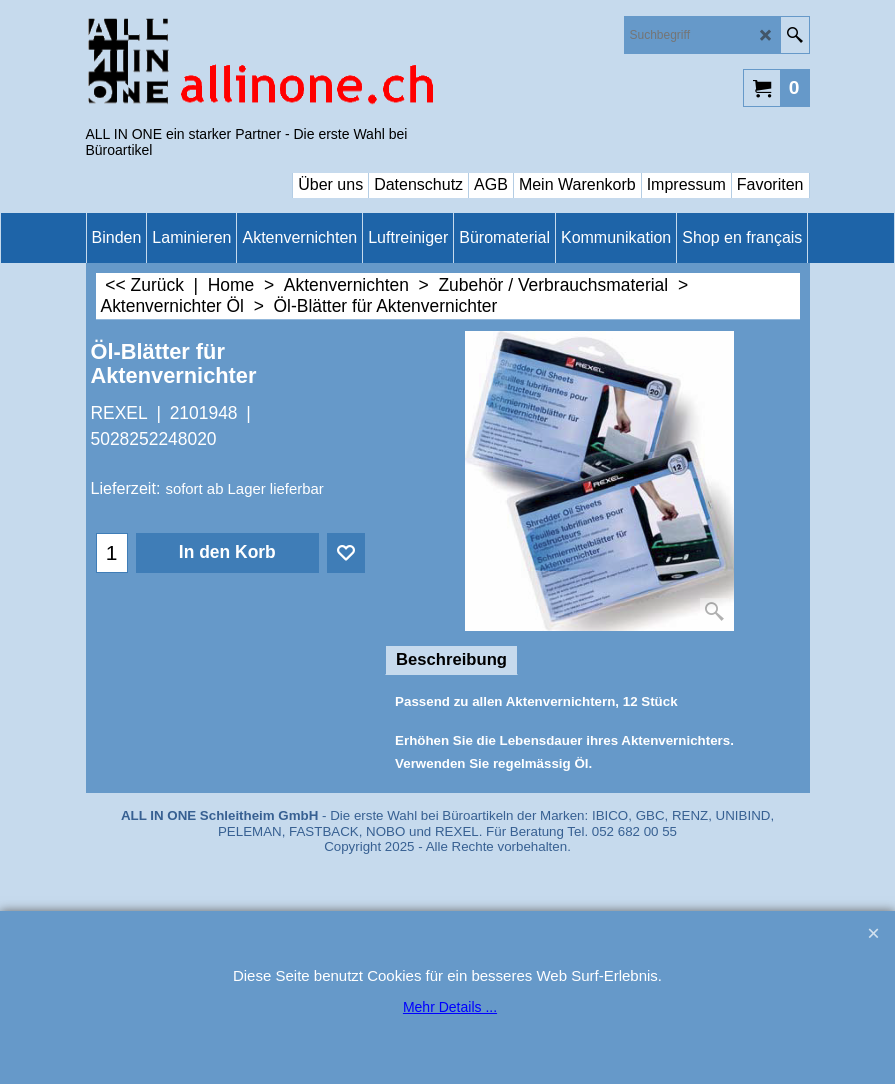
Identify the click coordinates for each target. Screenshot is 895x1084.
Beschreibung (451, 659)
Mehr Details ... (450, 1007)
